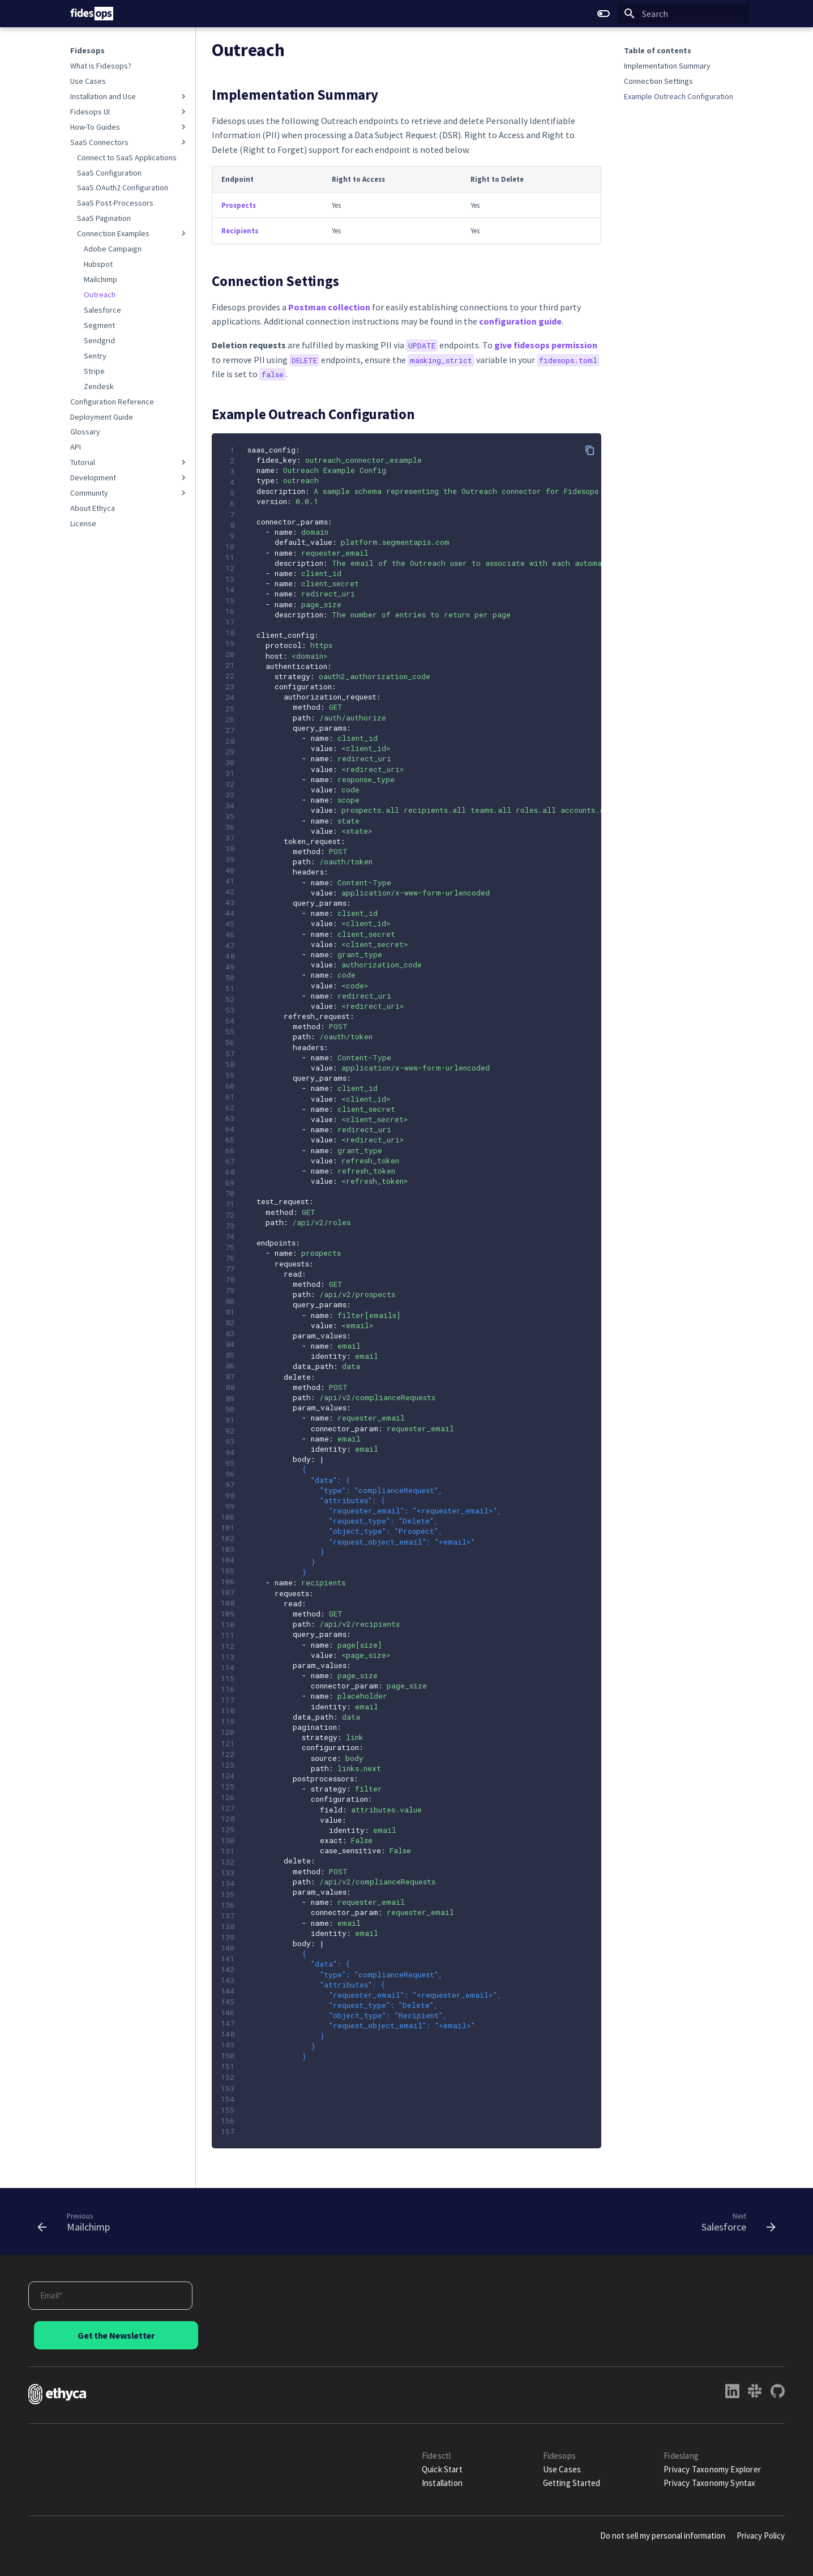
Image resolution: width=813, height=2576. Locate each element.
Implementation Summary (667, 66)
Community (129, 493)
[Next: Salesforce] (734, 2221)
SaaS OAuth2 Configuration (122, 187)
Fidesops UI (129, 111)
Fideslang (681, 2455)
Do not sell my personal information (662, 2535)
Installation (442, 2482)
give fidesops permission (545, 345)
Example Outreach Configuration (678, 96)
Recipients (239, 230)
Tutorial (129, 462)
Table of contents (657, 50)
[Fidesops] (92, 13)
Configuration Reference (112, 401)
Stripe (94, 371)
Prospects (238, 205)
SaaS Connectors (129, 142)
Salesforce (102, 310)
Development (129, 477)
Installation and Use (129, 96)
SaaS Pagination (104, 218)
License (83, 523)
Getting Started (572, 2482)
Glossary (85, 432)
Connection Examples (133, 233)
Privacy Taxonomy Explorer (712, 2469)
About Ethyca (92, 508)
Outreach (99, 294)
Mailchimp (100, 279)
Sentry (95, 356)
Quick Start (442, 2469)
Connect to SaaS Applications (127, 157)
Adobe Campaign (113, 249)
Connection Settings (658, 81)
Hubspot (98, 264)
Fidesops (87, 50)
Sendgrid (99, 340)
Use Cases (88, 81)
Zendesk (99, 386)
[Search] (683, 13)
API (75, 447)
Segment (99, 325)
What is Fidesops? (100, 66)
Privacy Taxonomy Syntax (709, 2482)
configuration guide (520, 321)
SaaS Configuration (109, 173)
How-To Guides (129, 127)
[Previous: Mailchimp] (77, 2221)
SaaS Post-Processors (115, 203)
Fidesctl (436, 2455)
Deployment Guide (101, 417)
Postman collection (329, 307)
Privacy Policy (761, 2535)
